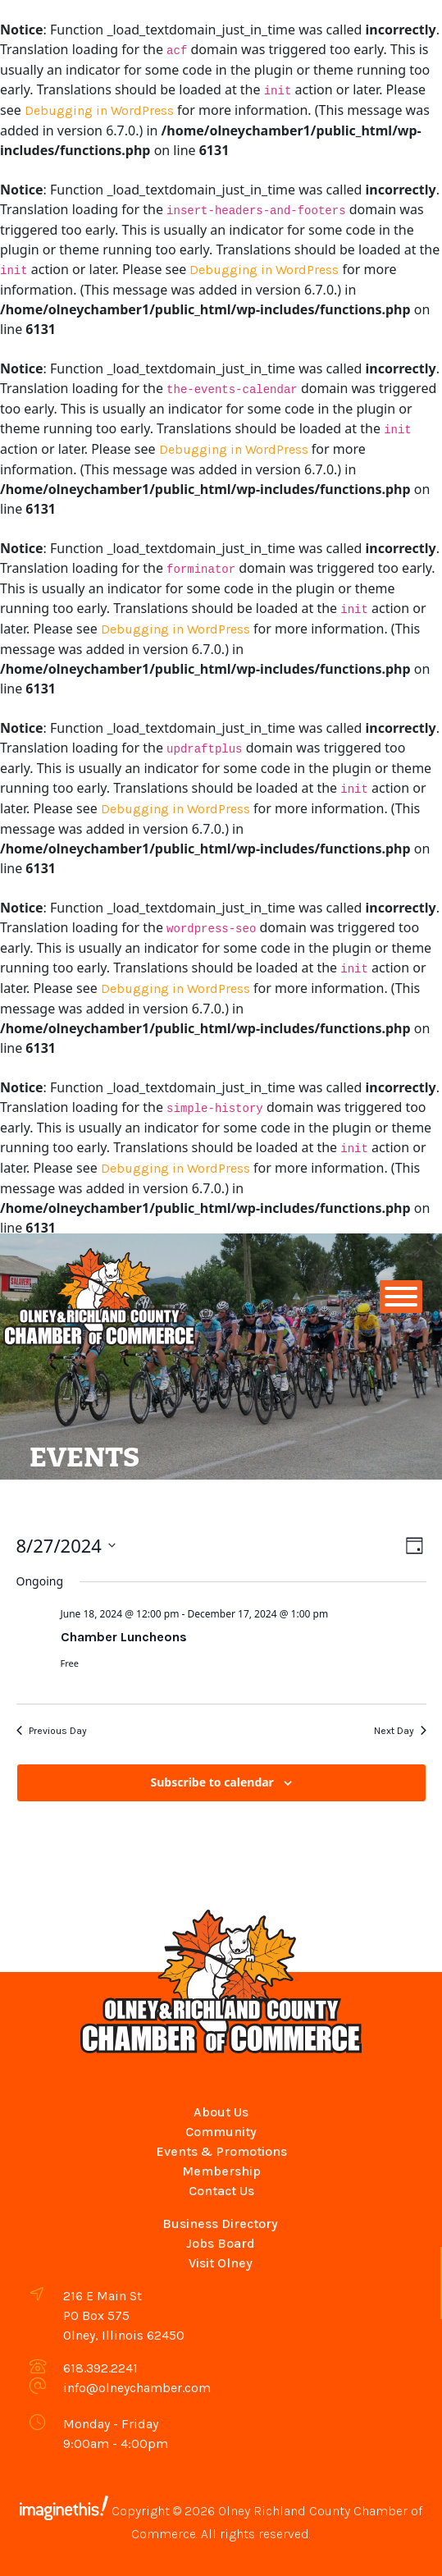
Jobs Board (220, 2243)
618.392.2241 (100, 2368)
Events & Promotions (221, 2151)
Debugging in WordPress (99, 110)
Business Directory (220, 2223)
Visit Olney (221, 2263)
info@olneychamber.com (137, 2387)
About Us (221, 2112)
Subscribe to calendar (211, 1782)
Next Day (400, 1730)
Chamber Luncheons (124, 1637)
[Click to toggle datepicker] (66, 1545)
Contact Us (221, 2191)
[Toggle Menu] (401, 1296)
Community (221, 2131)
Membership (221, 2171)
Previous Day (51, 1730)
